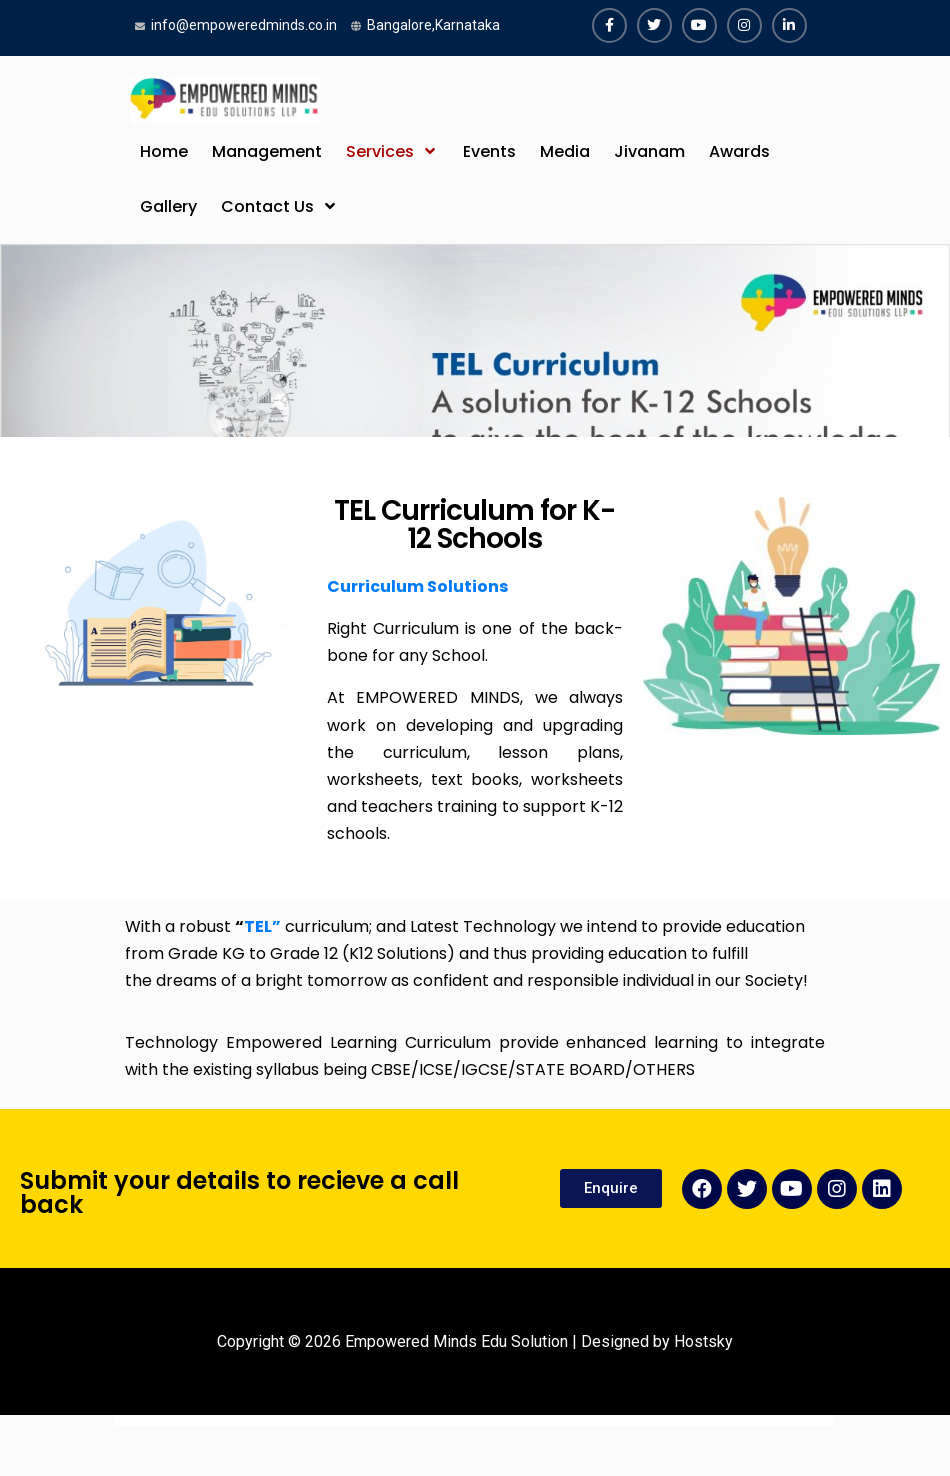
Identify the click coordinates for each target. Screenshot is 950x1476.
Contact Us (267, 206)
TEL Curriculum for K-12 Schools (474, 524)
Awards (739, 151)
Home (164, 151)
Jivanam (649, 151)
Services (380, 151)
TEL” (262, 926)
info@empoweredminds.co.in (244, 25)
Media (565, 151)
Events (489, 151)
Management (267, 151)
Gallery (168, 206)
